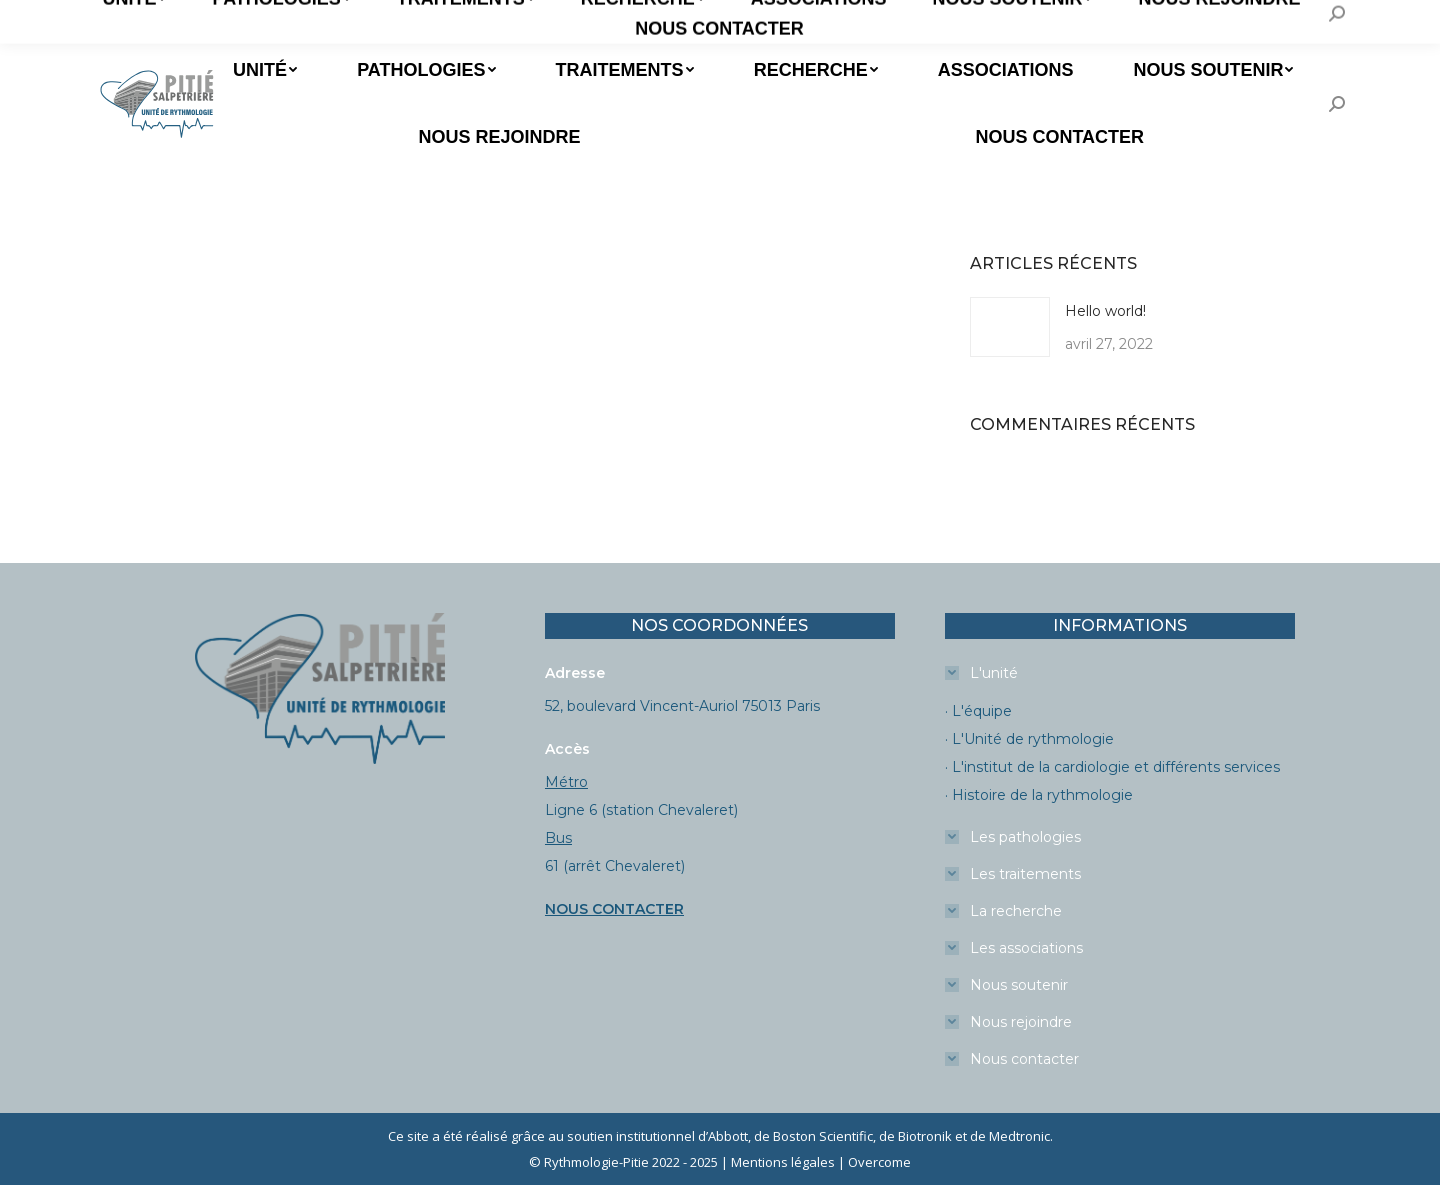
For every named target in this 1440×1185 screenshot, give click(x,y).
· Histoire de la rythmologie (1039, 795)
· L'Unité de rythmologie (1029, 739)
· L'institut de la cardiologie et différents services (1112, 767)
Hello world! (1105, 311)
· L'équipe (978, 711)
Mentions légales (783, 1162)
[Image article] (1010, 327)
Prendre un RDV (168, 18)
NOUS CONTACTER (614, 909)
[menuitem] (263, 70)
